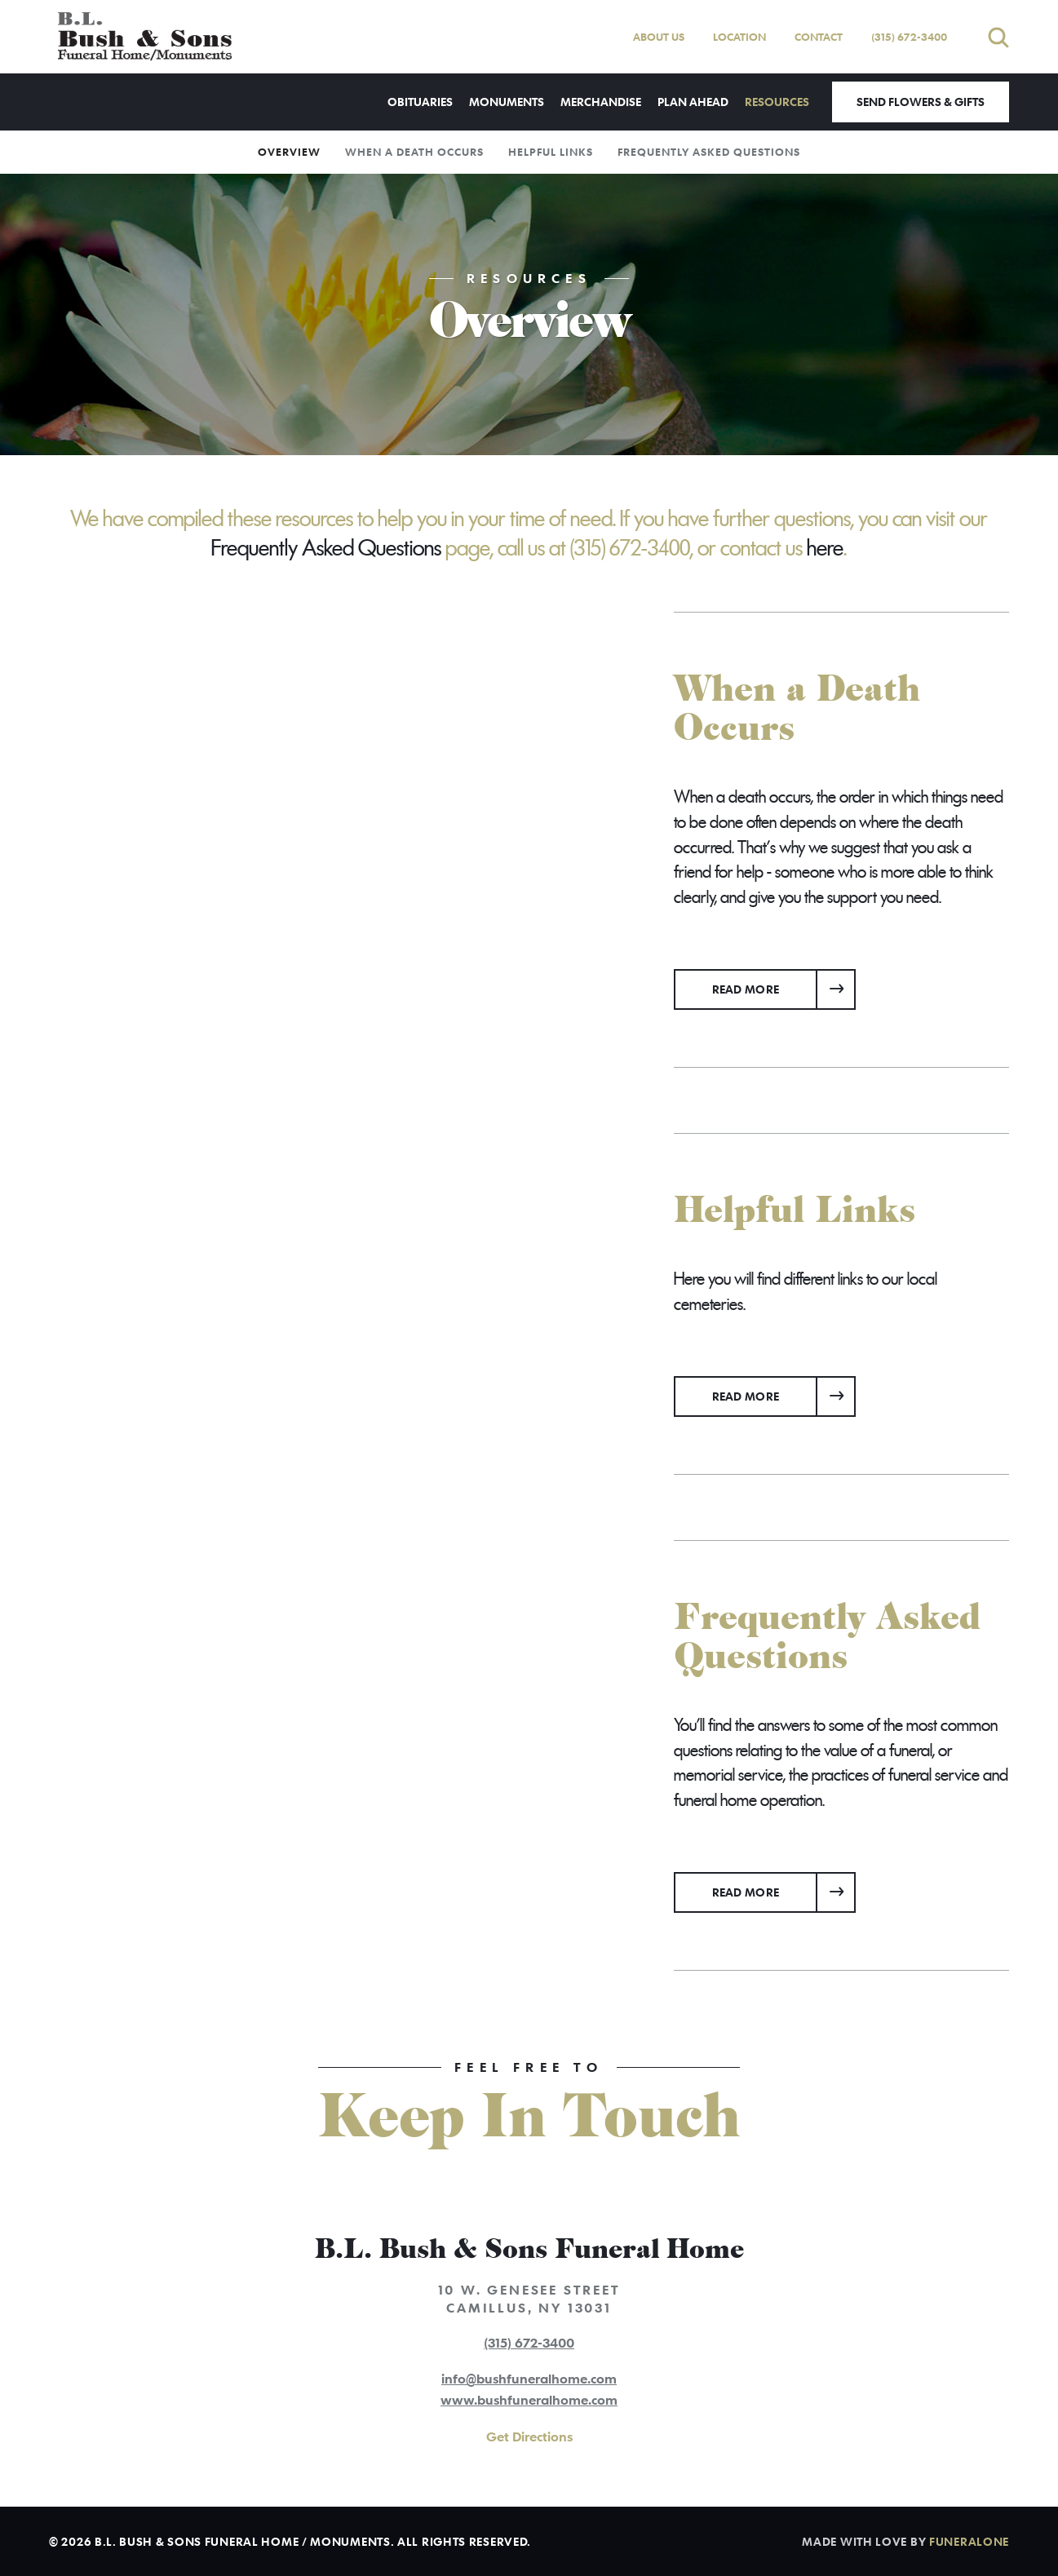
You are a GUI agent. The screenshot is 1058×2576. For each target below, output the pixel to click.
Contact (819, 36)
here (825, 548)
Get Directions (529, 2436)
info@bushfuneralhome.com (529, 2378)
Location (739, 36)
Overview (289, 151)
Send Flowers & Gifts (921, 101)
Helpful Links (550, 151)
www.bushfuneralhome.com (529, 2400)
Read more (784, 983)
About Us (658, 36)
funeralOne (969, 2541)
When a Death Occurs (414, 151)
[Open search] (998, 37)
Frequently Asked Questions (709, 151)
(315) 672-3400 (909, 36)
